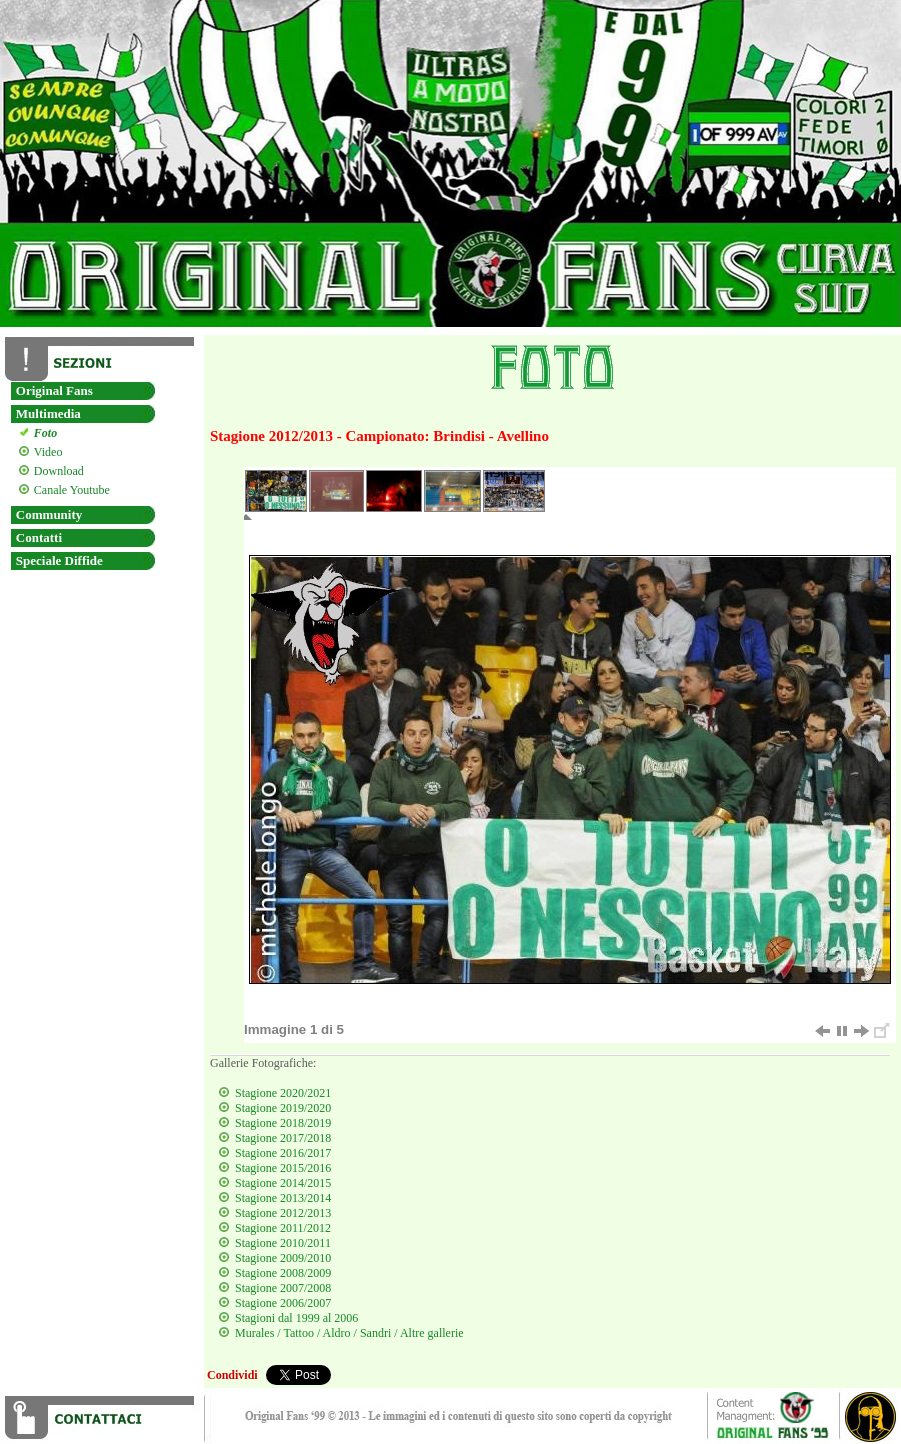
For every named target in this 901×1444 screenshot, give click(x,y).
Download (56, 471)
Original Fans (54, 390)
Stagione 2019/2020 (283, 1108)
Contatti (39, 537)
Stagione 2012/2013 (283, 1213)
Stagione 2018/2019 (283, 1123)
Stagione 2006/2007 (283, 1303)
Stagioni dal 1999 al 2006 (296, 1318)
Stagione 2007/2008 (283, 1288)
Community (49, 514)
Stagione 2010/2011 (283, 1243)
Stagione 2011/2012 (283, 1228)
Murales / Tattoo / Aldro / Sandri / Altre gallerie (349, 1333)
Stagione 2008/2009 (283, 1273)
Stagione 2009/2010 (283, 1258)
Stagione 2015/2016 (283, 1168)
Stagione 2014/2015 (283, 1183)
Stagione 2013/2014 (283, 1198)
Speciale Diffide (59, 560)
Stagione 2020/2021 (283, 1093)
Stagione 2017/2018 (283, 1138)
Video (46, 452)
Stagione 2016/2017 (283, 1153)
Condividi (232, 1375)
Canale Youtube (69, 490)
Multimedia (48, 413)
